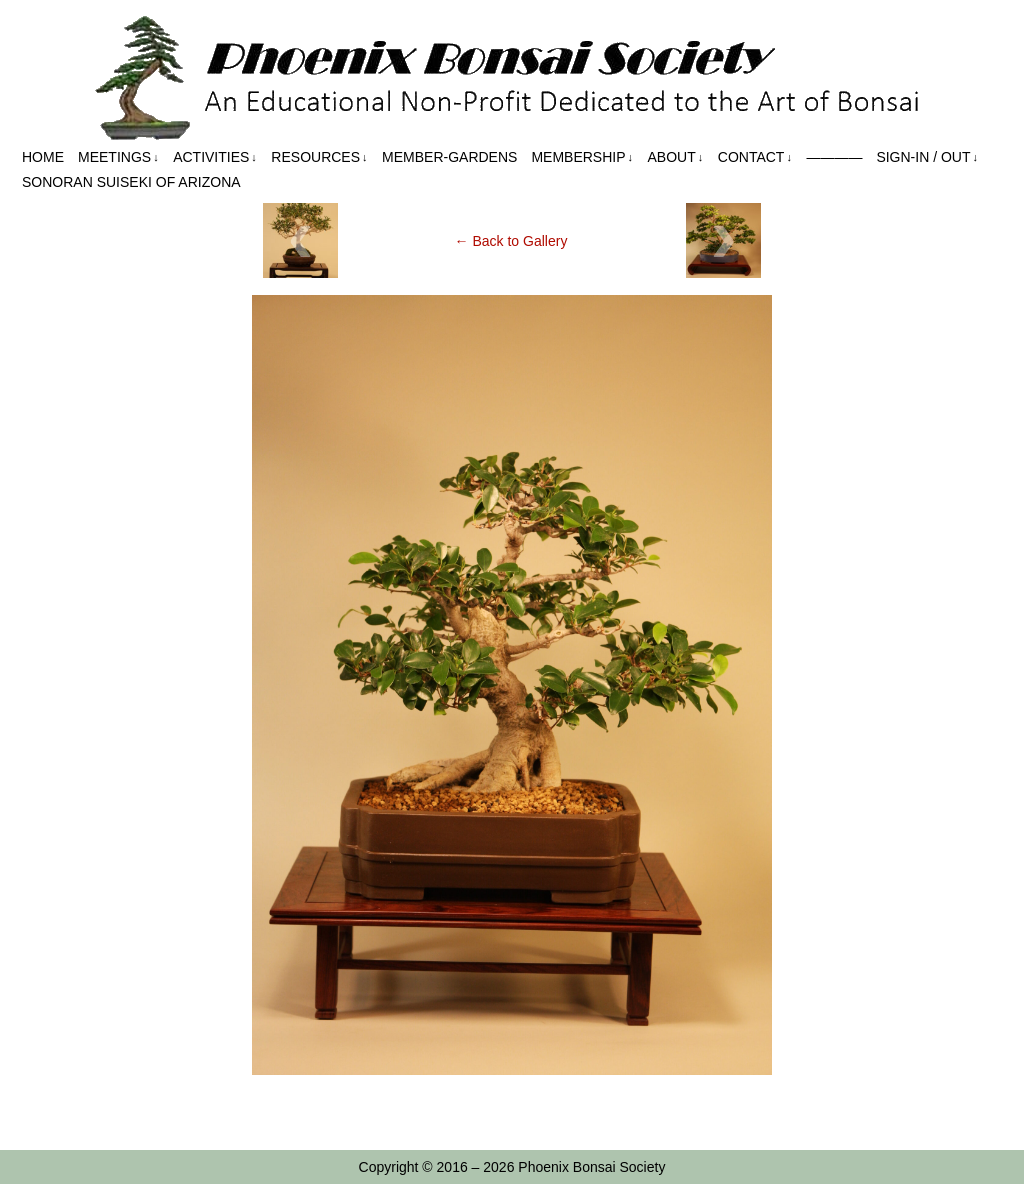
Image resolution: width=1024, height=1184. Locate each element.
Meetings (118, 157)
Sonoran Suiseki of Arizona (131, 182)
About (676, 157)
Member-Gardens (449, 157)
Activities (215, 157)
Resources (319, 157)
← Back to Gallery (511, 241)
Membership (582, 157)
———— (834, 157)
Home (43, 157)
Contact (755, 157)
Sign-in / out (927, 157)
